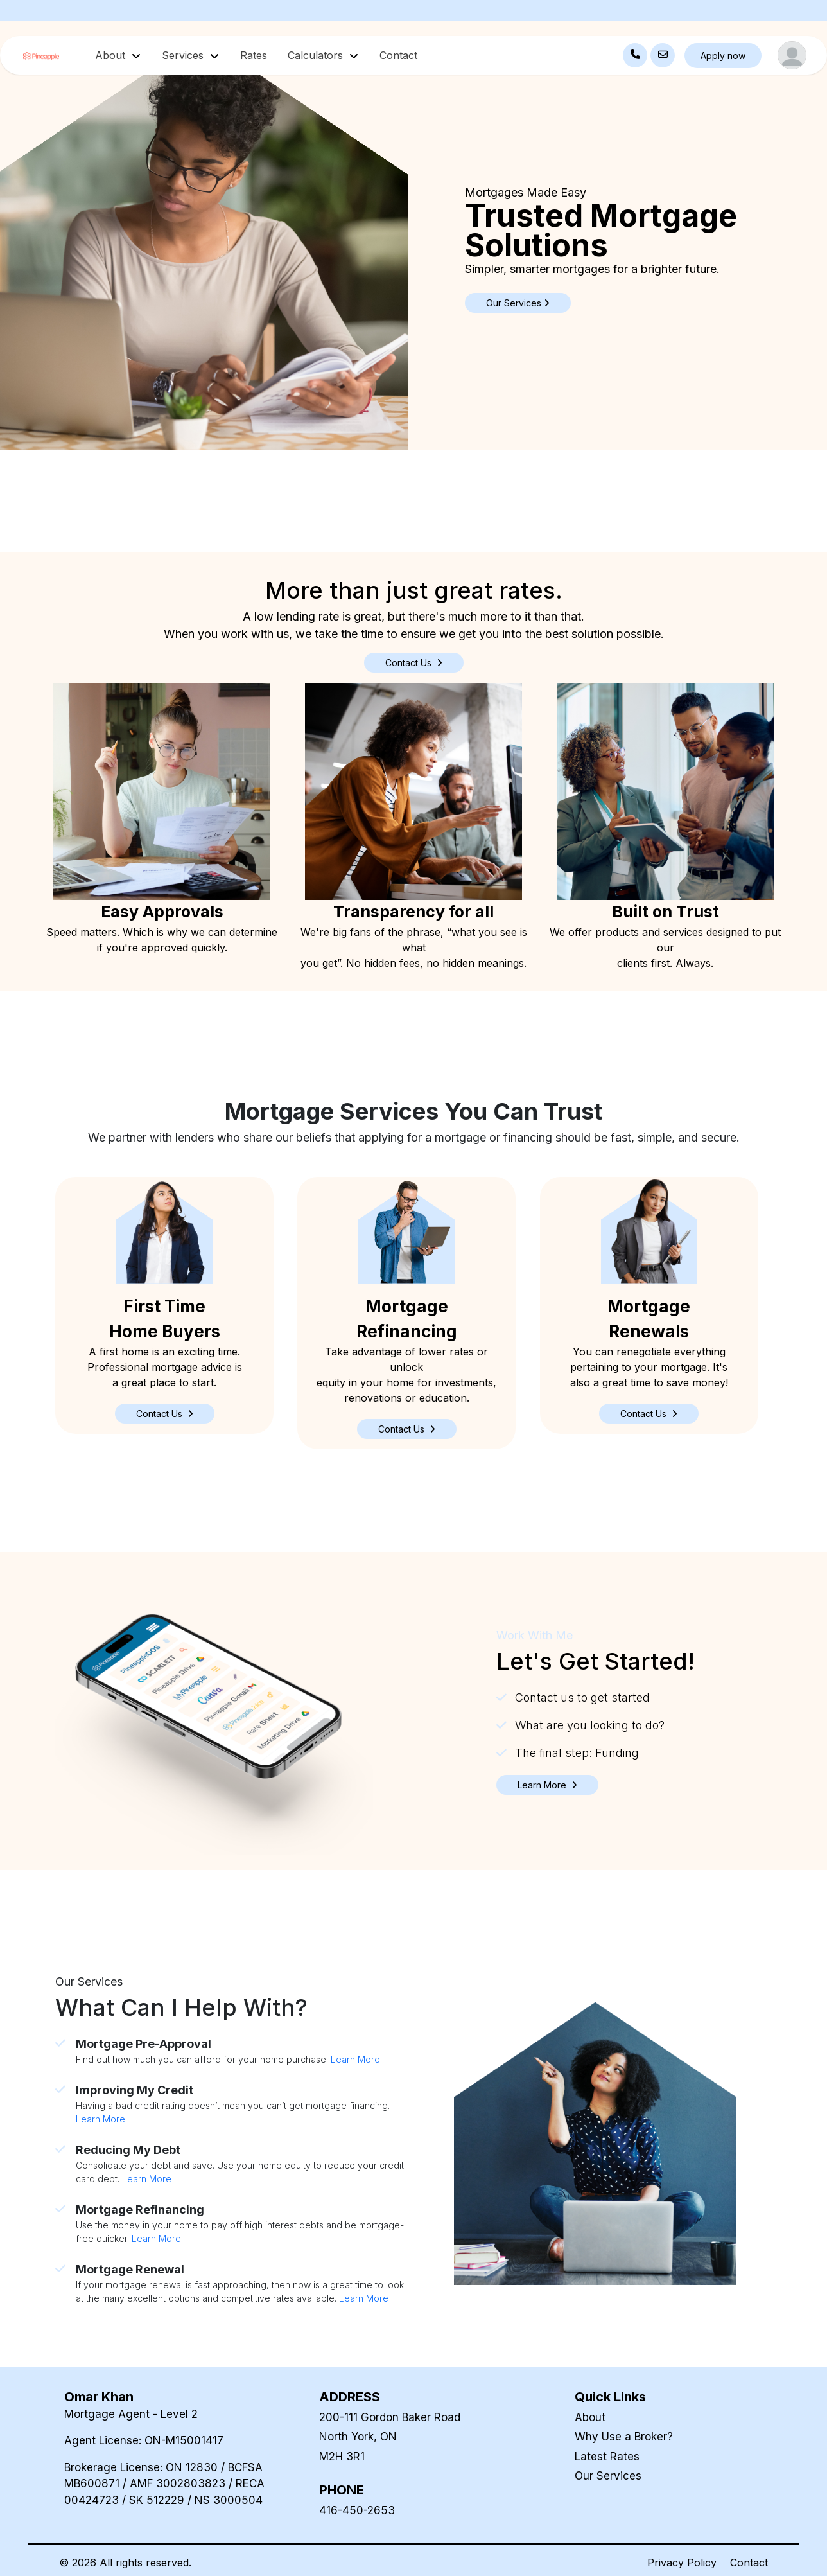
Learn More (355, 2059)
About (590, 2417)
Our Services (608, 2475)
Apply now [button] (723, 55)
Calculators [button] (317, 55)
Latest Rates (607, 2456)
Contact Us (413, 662)
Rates (253, 55)
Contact (398, 55)
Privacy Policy (682, 2562)
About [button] (111, 55)
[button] (164, 1414)
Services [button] (184, 55)
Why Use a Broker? (624, 2436)
